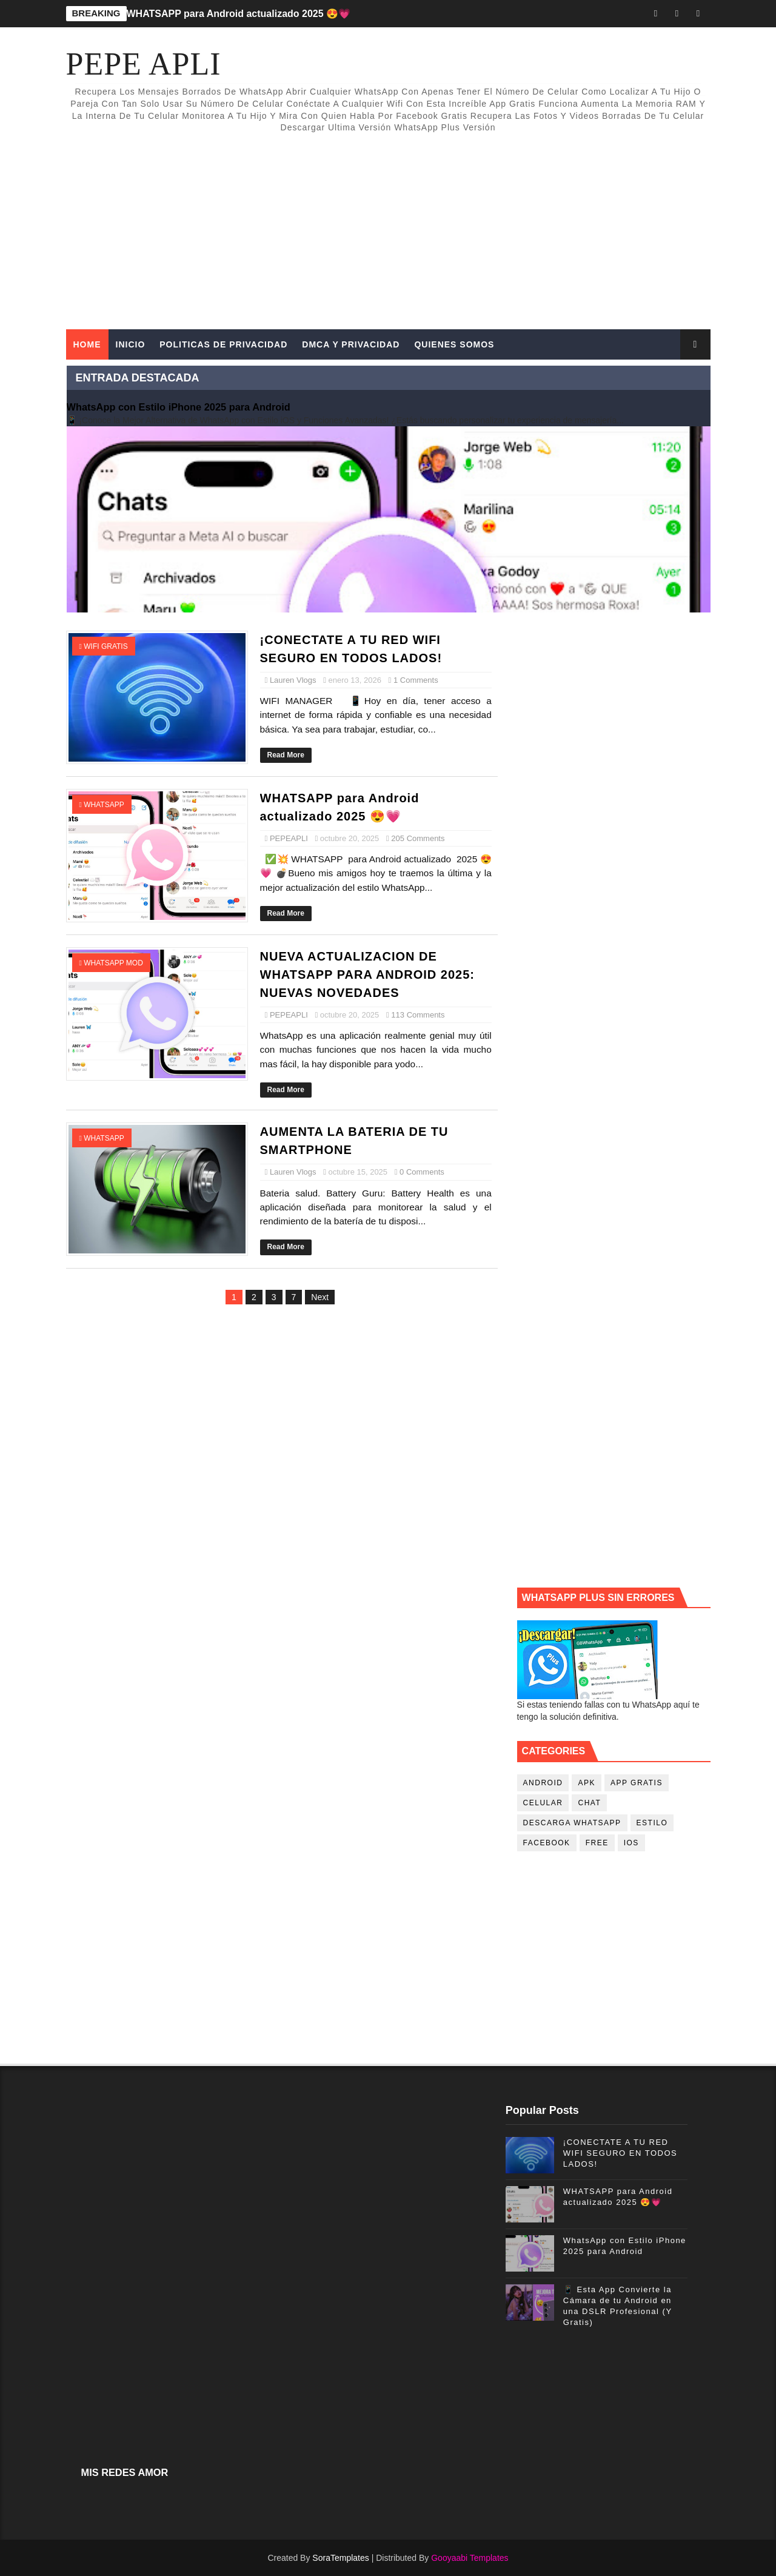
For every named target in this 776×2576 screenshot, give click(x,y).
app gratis (636, 1783)
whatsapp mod (113, 963)
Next (320, 1297)
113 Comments (417, 1014)
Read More (285, 755)
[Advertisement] (489, 226)
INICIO (131, 344)
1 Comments (415, 680)
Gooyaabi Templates (469, 2558)
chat (589, 1803)
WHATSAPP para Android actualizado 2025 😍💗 (239, 13)
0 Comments (422, 1171)
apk (586, 1783)
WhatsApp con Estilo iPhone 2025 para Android (178, 407)
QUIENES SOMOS (454, 344)
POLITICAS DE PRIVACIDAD (223, 344)
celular (543, 1803)
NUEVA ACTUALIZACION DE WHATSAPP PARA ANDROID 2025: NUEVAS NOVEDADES (367, 974)
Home (87, 344)
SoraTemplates (340, 2558)
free (597, 1843)
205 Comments (417, 838)
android (543, 1783)
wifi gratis (105, 646)
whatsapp (104, 804)
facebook (546, 1843)
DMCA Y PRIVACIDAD (351, 344)
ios (631, 1843)
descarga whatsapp (572, 1823)
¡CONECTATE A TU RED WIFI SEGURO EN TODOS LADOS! (620, 2153)
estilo (652, 1823)
